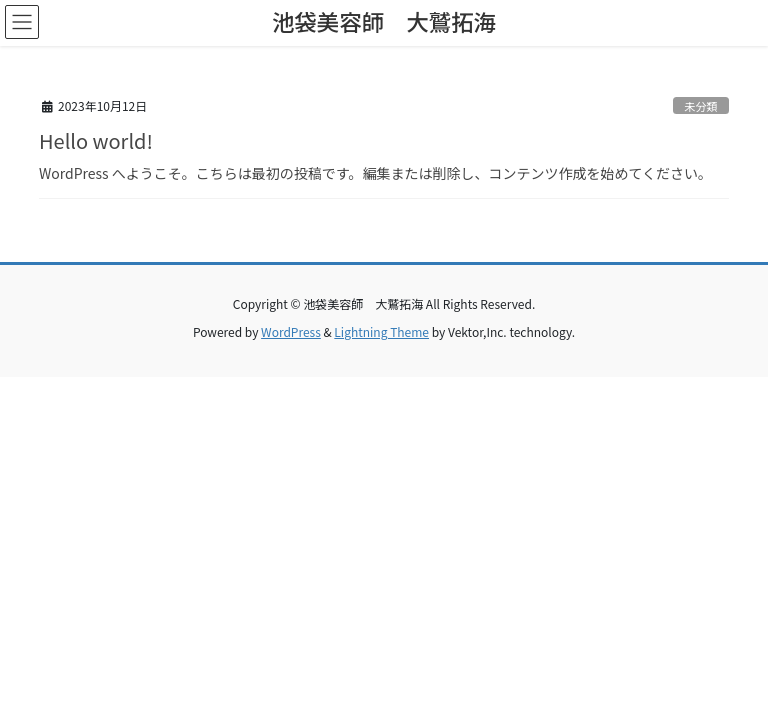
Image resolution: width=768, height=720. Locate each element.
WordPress (291, 331)
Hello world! (96, 140)
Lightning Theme (381, 331)
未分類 (701, 106)
